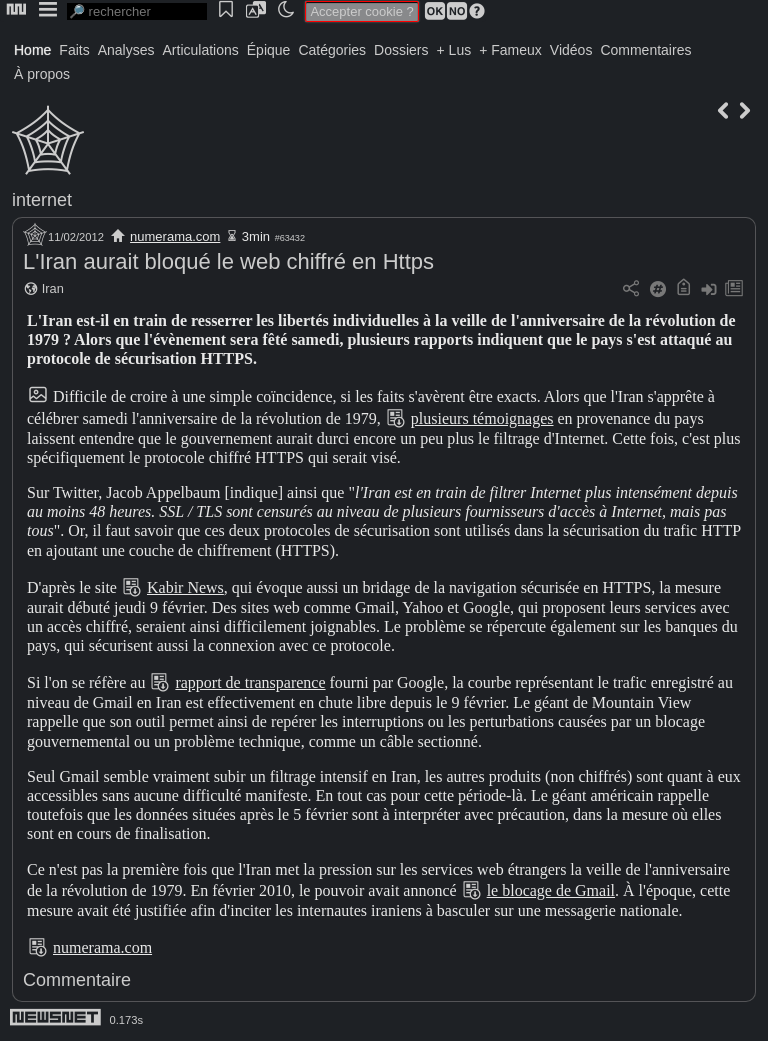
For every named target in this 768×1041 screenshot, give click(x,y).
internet (42, 200)
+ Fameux (510, 50)
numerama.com (175, 236)
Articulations (201, 50)
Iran (53, 288)
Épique (269, 50)
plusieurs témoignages (482, 418)
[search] (137, 11)
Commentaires (645, 50)
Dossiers (401, 50)
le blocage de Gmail (551, 890)
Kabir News (185, 587)
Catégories (332, 50)
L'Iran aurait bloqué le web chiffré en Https (228, 261)
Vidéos (571, 50)
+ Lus (454, 50)
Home (32, 50)
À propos (42, 74)
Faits (74, 50)
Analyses (126, 50)
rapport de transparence (250, 682)
